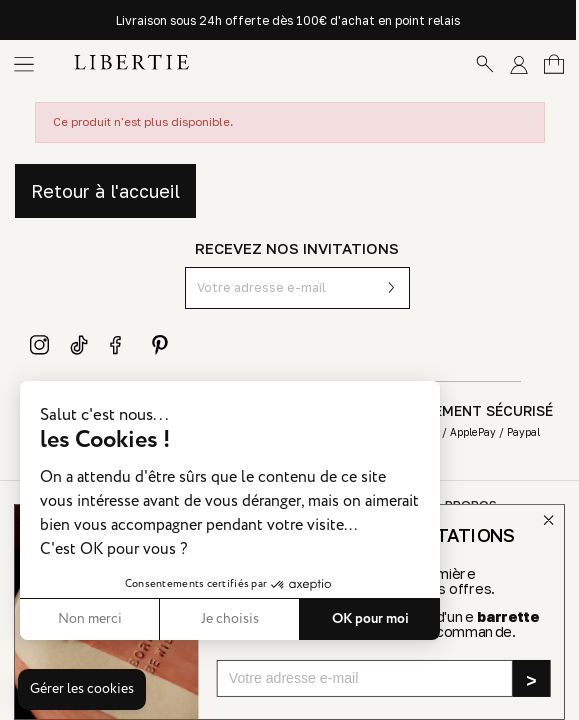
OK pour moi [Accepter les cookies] (370, 619)
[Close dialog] (548, 520)
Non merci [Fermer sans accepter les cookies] (90, 619)
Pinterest (160, 345)
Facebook (120, 345)
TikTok (80, 345)
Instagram (40, 345)
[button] (82, 690)
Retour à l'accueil (105, 191)
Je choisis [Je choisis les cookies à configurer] (230, 619)
